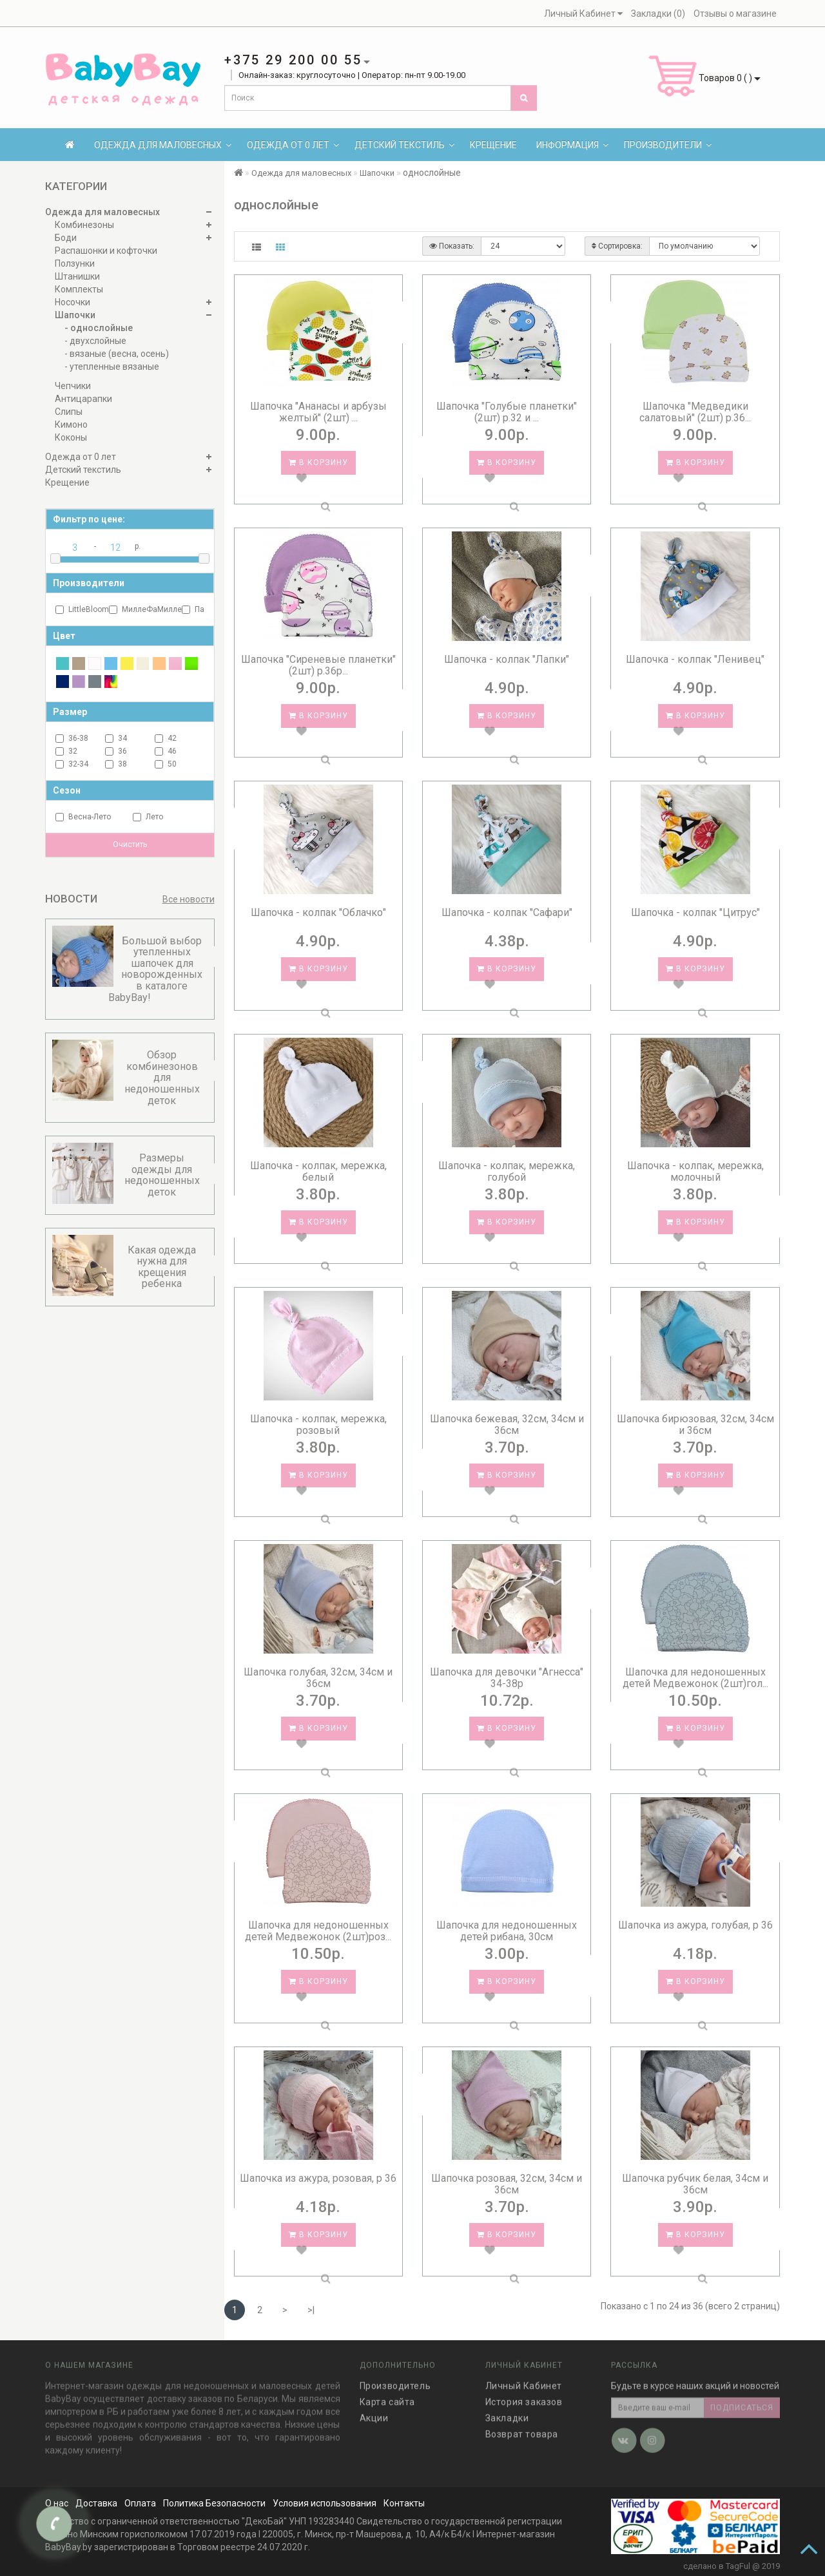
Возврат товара (521, 2426)
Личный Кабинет (523, 2378)
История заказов (524, 2394)
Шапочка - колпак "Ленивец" (695, 659)
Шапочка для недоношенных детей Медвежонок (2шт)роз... (318, 1931)
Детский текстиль (404, 145)
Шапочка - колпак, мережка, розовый (318, 1424)
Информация (572, 145)
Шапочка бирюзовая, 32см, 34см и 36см (695, 1424)
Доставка (96, 2503)
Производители (668, 145)
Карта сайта (388, 2394)
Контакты (404, 2503)
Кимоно (71, 424)
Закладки (507, 2410)
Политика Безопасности (214, 2503)
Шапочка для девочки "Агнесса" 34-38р (506, 1678)
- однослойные (98, 328)
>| (311, 2310)
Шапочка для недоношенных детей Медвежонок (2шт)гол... (695, 1678)
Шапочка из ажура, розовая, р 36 (318, 2178)
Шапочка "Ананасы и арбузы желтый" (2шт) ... (318, 412)
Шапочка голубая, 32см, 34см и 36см (318, 1678)
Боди (66, 238)
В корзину (318, 462)
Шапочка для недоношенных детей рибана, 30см (506, 1931)
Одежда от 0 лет (293, 145)
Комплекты (79, 289)
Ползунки (75, 263)
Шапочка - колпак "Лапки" (506, 659)
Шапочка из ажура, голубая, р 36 (695, 1925)
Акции (374, 2410)
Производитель (395, 2378)
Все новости (188, 899)
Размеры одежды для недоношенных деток (162, 1175)
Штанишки (77, 276)
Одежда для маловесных (162, 145)
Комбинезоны (84, 225)
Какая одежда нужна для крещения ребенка (162, 1267)
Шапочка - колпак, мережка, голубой (506, 1171)
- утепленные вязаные (111, 366)
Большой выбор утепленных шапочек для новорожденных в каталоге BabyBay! (155, 969)
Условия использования (324, 2503)
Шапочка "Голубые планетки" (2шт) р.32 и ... (506, 412)
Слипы (68, 411)
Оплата (140, 2503)
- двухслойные (95, 341)
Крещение (493, 145)
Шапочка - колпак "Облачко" (318, 912)
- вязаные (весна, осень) (116, 353)
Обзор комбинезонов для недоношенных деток (162, 1077)
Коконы (71, 437)
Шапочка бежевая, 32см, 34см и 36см (507, 1424)
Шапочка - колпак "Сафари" (507, 912)
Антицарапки (83, 399)
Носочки (72, 302)
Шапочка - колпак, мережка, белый (318, 1171)
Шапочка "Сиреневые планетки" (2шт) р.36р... (318, 665)
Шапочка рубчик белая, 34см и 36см (695, 2184)
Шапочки (75, 315)
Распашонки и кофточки (106, 250)
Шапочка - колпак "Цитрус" (695, 912)
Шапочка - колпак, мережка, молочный (695, 1171)
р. (138, 546)
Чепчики (73, 386)
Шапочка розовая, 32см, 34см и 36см (506, 2184)
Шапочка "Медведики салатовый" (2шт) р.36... (695, 412)
